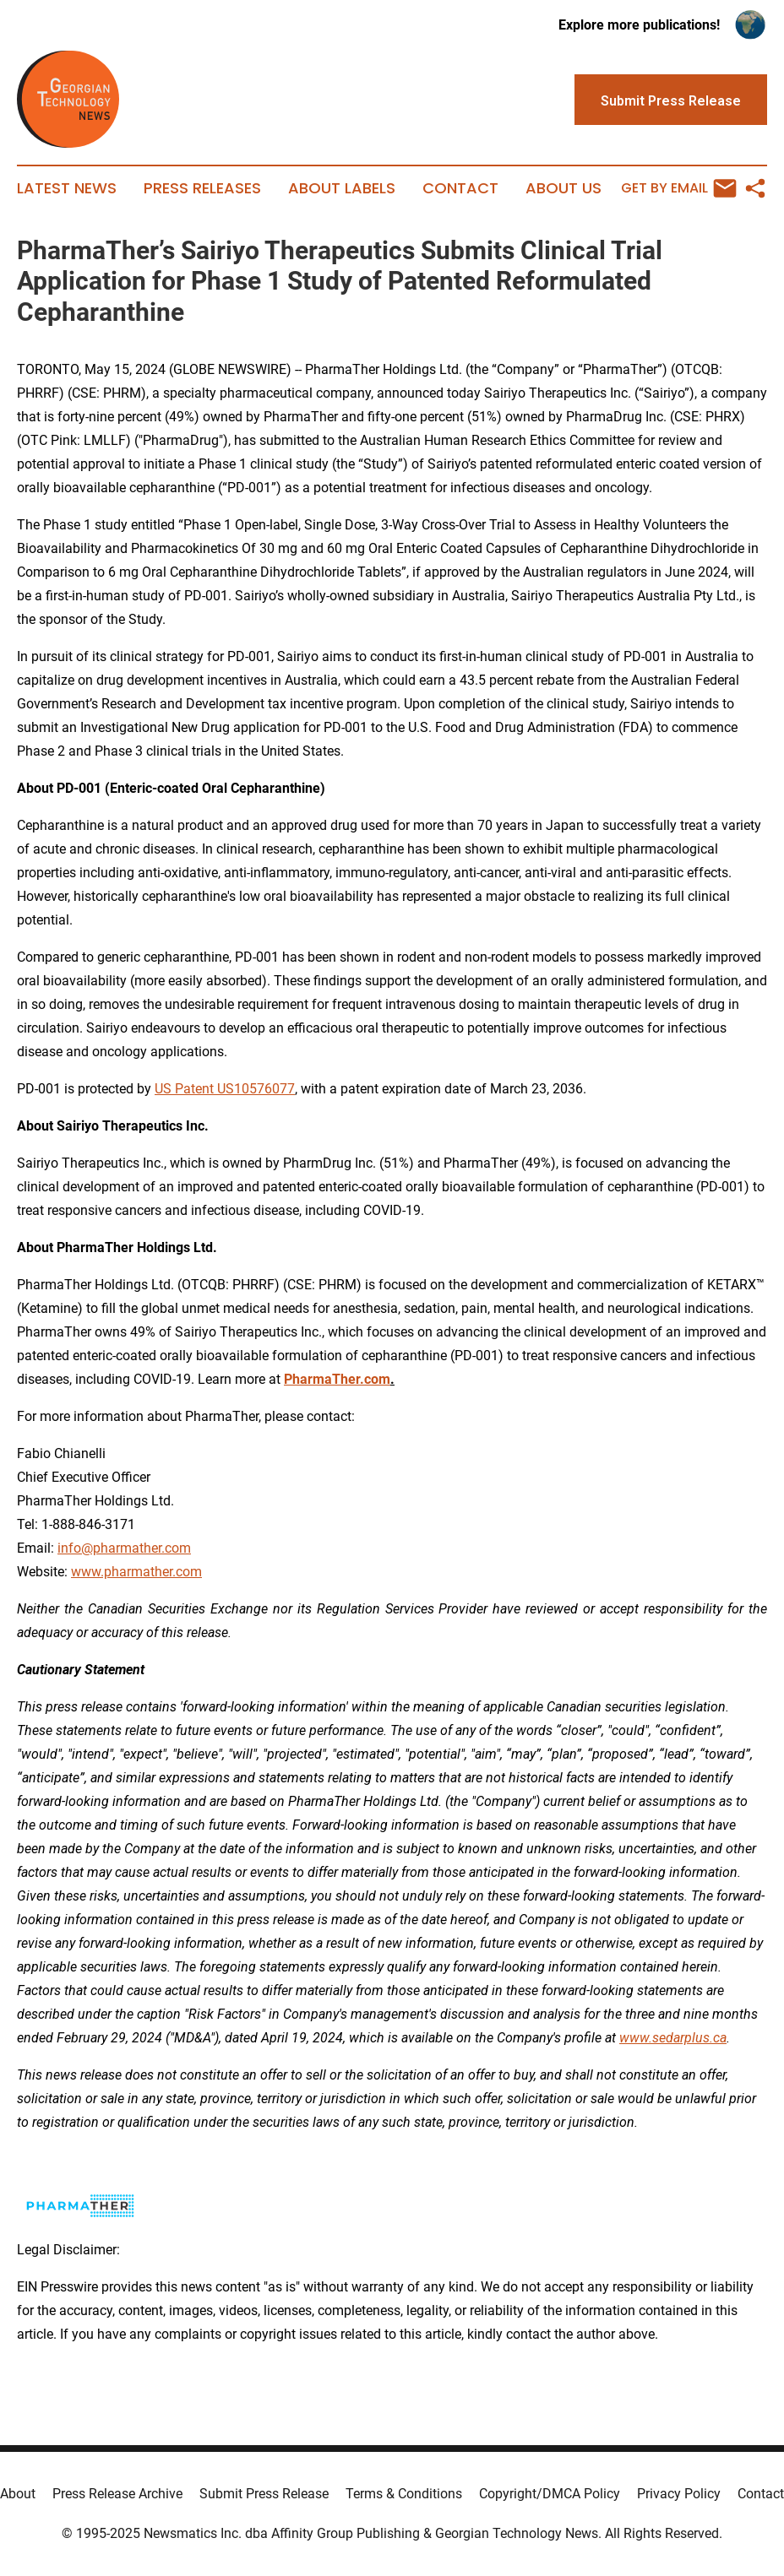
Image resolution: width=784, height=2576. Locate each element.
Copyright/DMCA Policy (549, 2494)
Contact (460, 188)
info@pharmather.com (124, 1548)
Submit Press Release (264, 2494)
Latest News (67, 188)
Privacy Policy (679, 2494)
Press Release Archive (117, 2494)
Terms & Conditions (404, 2494)
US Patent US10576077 (225, 1089)
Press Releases (202, 188)
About (17, 2494)
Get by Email (679, 188)
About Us (563, 188)
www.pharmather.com (136, 1572)
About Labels (341, 188)
